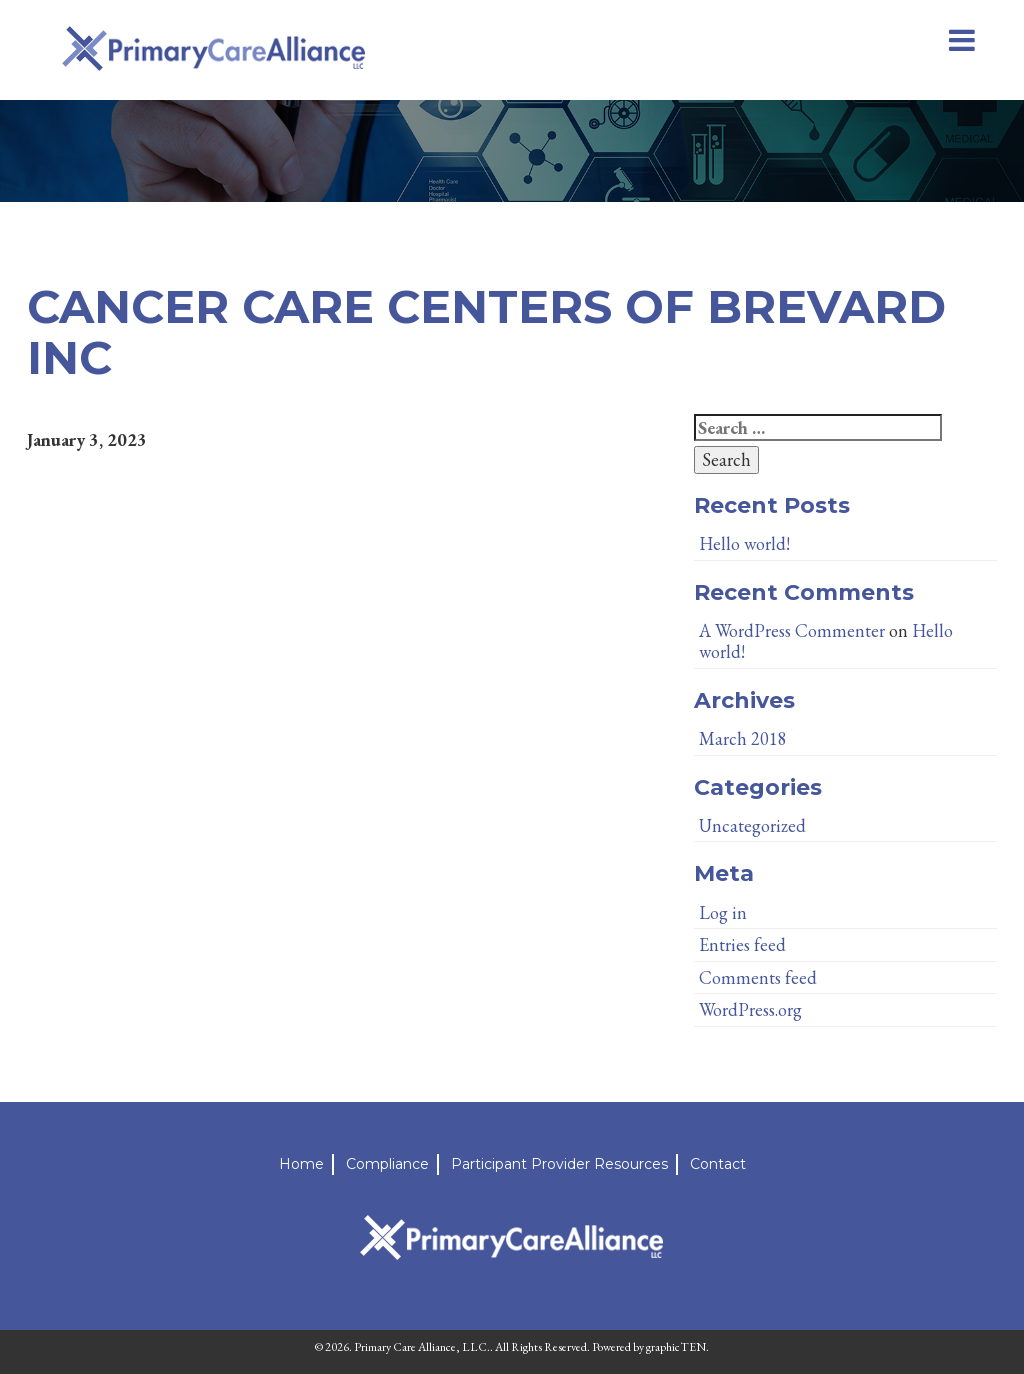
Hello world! (744, 543)
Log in (723, 912)
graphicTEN (676, 1347)
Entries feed (742, 944)
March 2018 (743, 738)
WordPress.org (750, 1009)
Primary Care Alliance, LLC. (422, 1347)
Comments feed (758, 977)
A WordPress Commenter (792, 630)
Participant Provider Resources (559, 1164)
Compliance (387, 1164)
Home (301, 1164)
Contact (718, 1164)
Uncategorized (752, 825)
